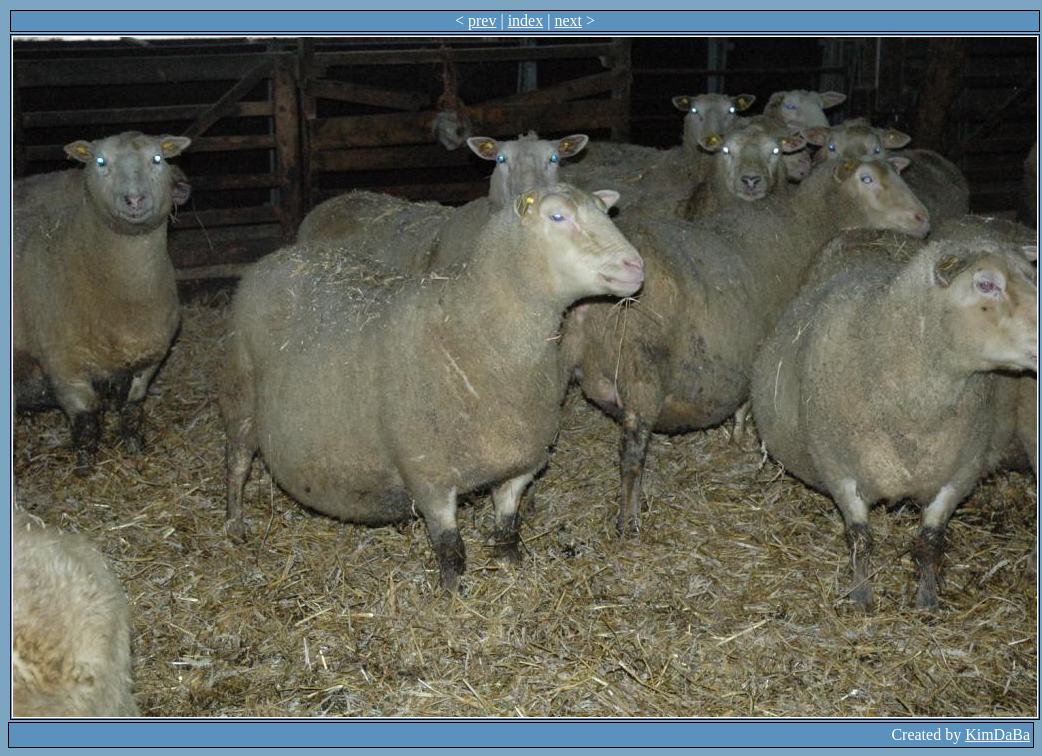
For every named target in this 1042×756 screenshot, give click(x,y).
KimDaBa (997, 734)
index (526, 20)
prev (482, 20)
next (568, 20)
